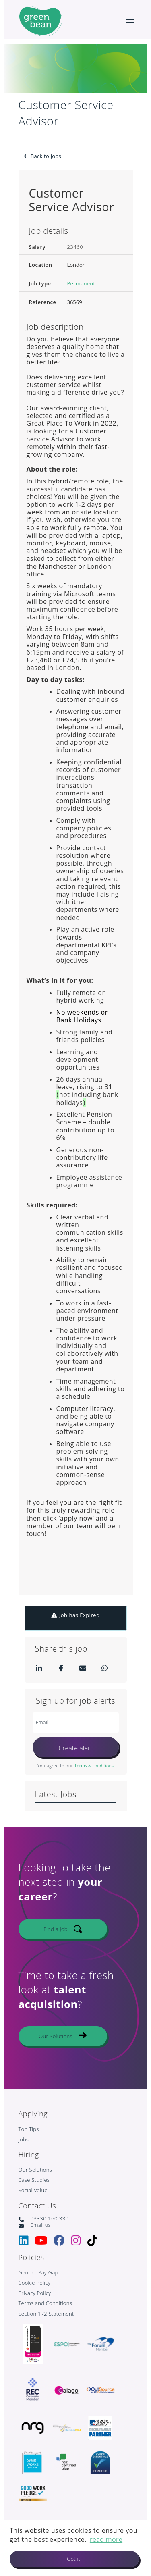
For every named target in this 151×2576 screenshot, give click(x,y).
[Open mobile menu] (130, 20)
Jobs (24, 2140)
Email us (41, 2225)
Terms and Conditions (45, 2303)
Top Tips (29, 2129)
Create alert (75, 1748)
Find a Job (55, 1933)
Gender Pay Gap (38, 2273)
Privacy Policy (35, 2293)
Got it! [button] (74, 2558)
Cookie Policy (35, 2283)
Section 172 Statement (46, 2314)
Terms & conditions (94, 1766)
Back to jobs (46, 156)
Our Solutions (55, 2041)
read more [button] (106, 2539)
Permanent (81, 284)
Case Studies (34, 2180)
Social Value (33, 2190)
